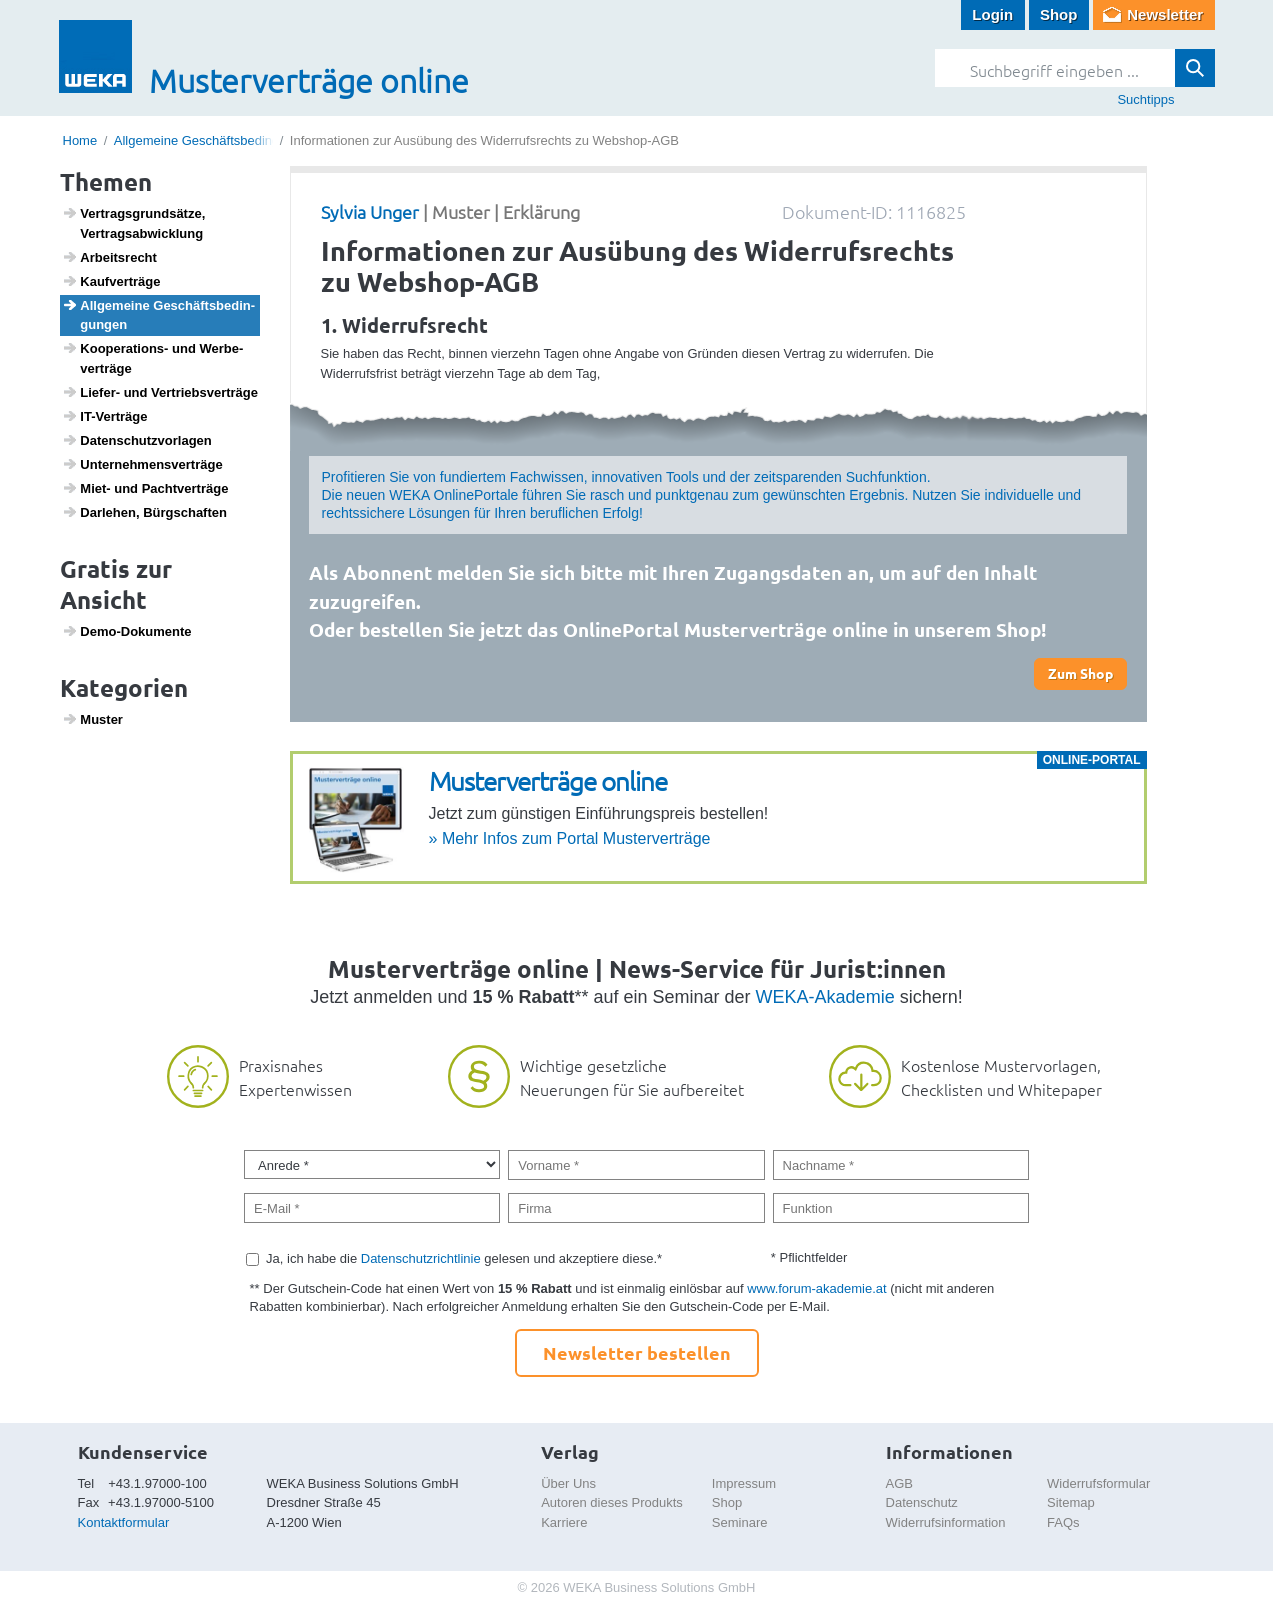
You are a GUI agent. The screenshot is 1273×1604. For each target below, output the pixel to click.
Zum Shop (1080, 673)
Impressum (744, 1483)
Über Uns (568, 1483)
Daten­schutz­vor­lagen (137, 440)
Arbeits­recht (109, 257)
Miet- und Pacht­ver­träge (145, 488)
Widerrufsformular (1098, 1483)
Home (80, 140)
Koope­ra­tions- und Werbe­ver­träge (152, 358)
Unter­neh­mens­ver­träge (142, 464)
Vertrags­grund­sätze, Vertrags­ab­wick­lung (133, 223)
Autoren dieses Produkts (612, 1502)
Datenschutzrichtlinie (421, 1258)
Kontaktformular (124, 1522)
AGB (899, 1483)
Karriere (564, 1522)
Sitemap (1071, 1502)
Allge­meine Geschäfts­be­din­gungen (158, 315)
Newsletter (1165, 14)
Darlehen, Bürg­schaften (144, 512)
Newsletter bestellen (637, 1352)
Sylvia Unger (370, 211)
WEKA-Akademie (825, 997)
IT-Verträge (104, 416)
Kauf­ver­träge (111, 281)
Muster (92, 719)
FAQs (1063, 1522)
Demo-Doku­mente (126, 631)
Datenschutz (922, 1502)
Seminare (740, 1522)
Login (992, 14)
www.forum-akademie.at (816, 1288)
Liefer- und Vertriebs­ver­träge (160, 392)
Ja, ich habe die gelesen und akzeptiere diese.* (464, 1258)
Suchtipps (1145, 99)
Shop (1059, 14)
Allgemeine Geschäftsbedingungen (215, 140)
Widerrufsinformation (946, 1522)
